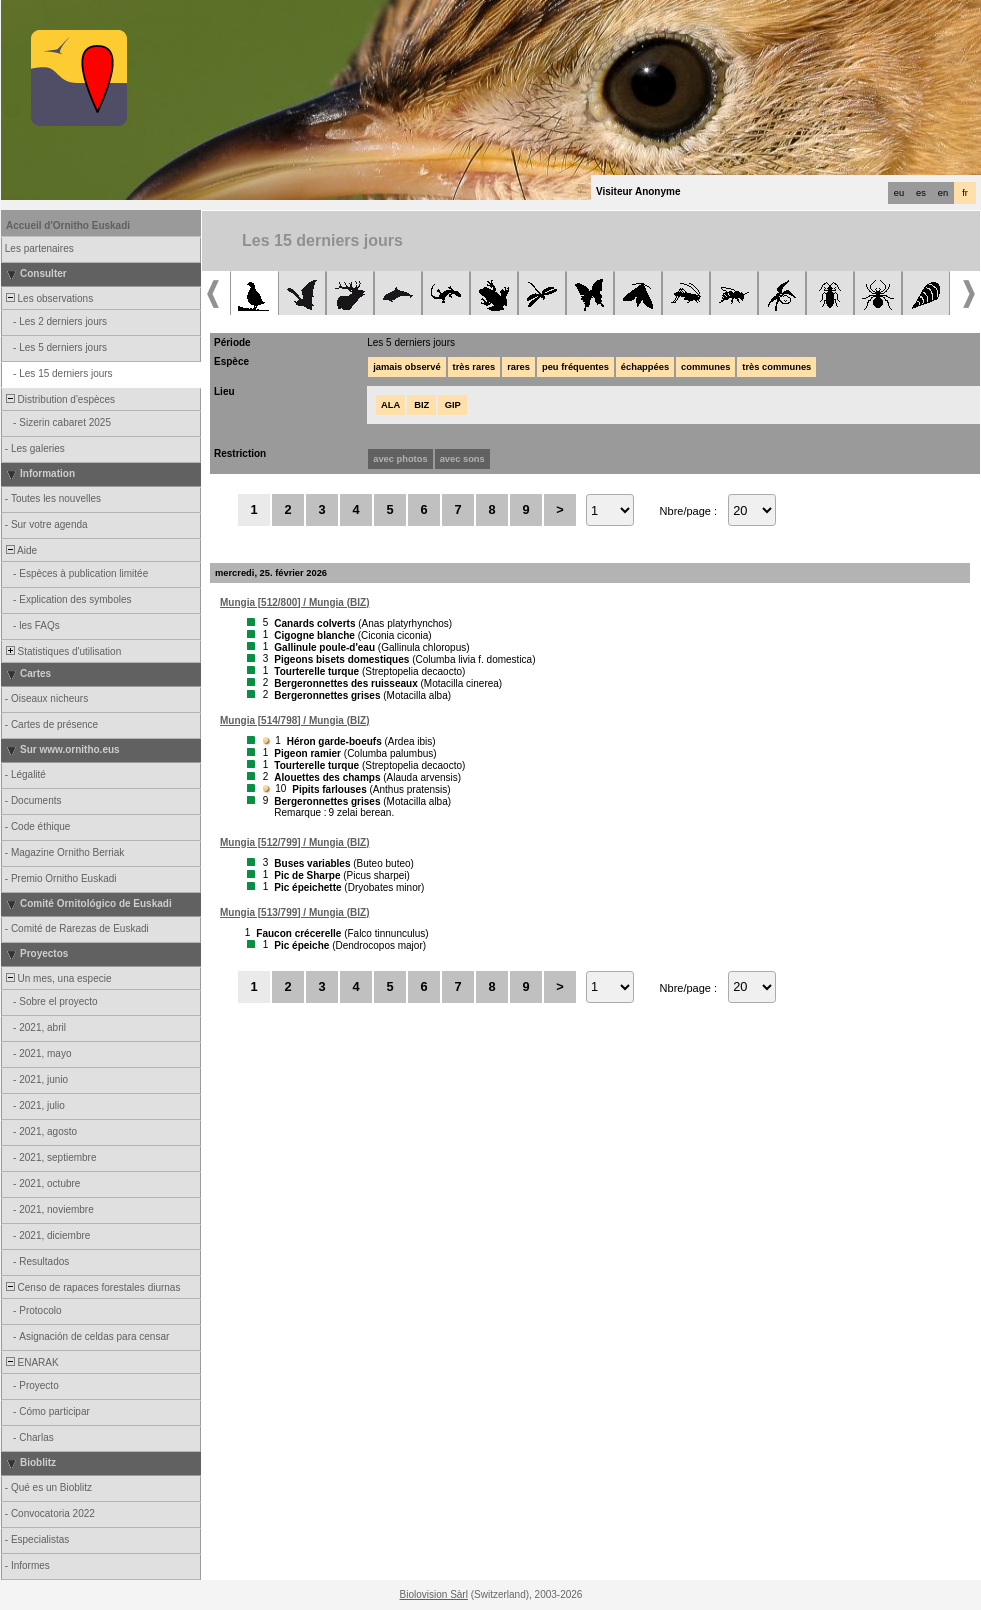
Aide (20, 550)
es (921, 193)
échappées (645, 367)
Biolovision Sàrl (434, 1594)
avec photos (400, 459)
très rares (474, 367)
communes (705, 367)
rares (518, 367)
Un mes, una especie (57, 978)
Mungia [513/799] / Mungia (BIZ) (294, 912)
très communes (776, 367)
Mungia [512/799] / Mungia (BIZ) (294, 842)
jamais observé (406, 367)
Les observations (48, 298)
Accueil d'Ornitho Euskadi (68, 225)
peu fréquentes (575, 367)
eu (899, 193)
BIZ (421, 405)
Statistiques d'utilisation (62, 651)
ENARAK (31, 1362)
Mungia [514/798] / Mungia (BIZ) (294, 720)
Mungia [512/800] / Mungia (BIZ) (294, 602)
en (943, 193)
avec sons (462, 459)
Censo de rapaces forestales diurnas (91, 1287)
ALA (390, 405)
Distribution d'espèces (59, 399)
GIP (453, 405)
